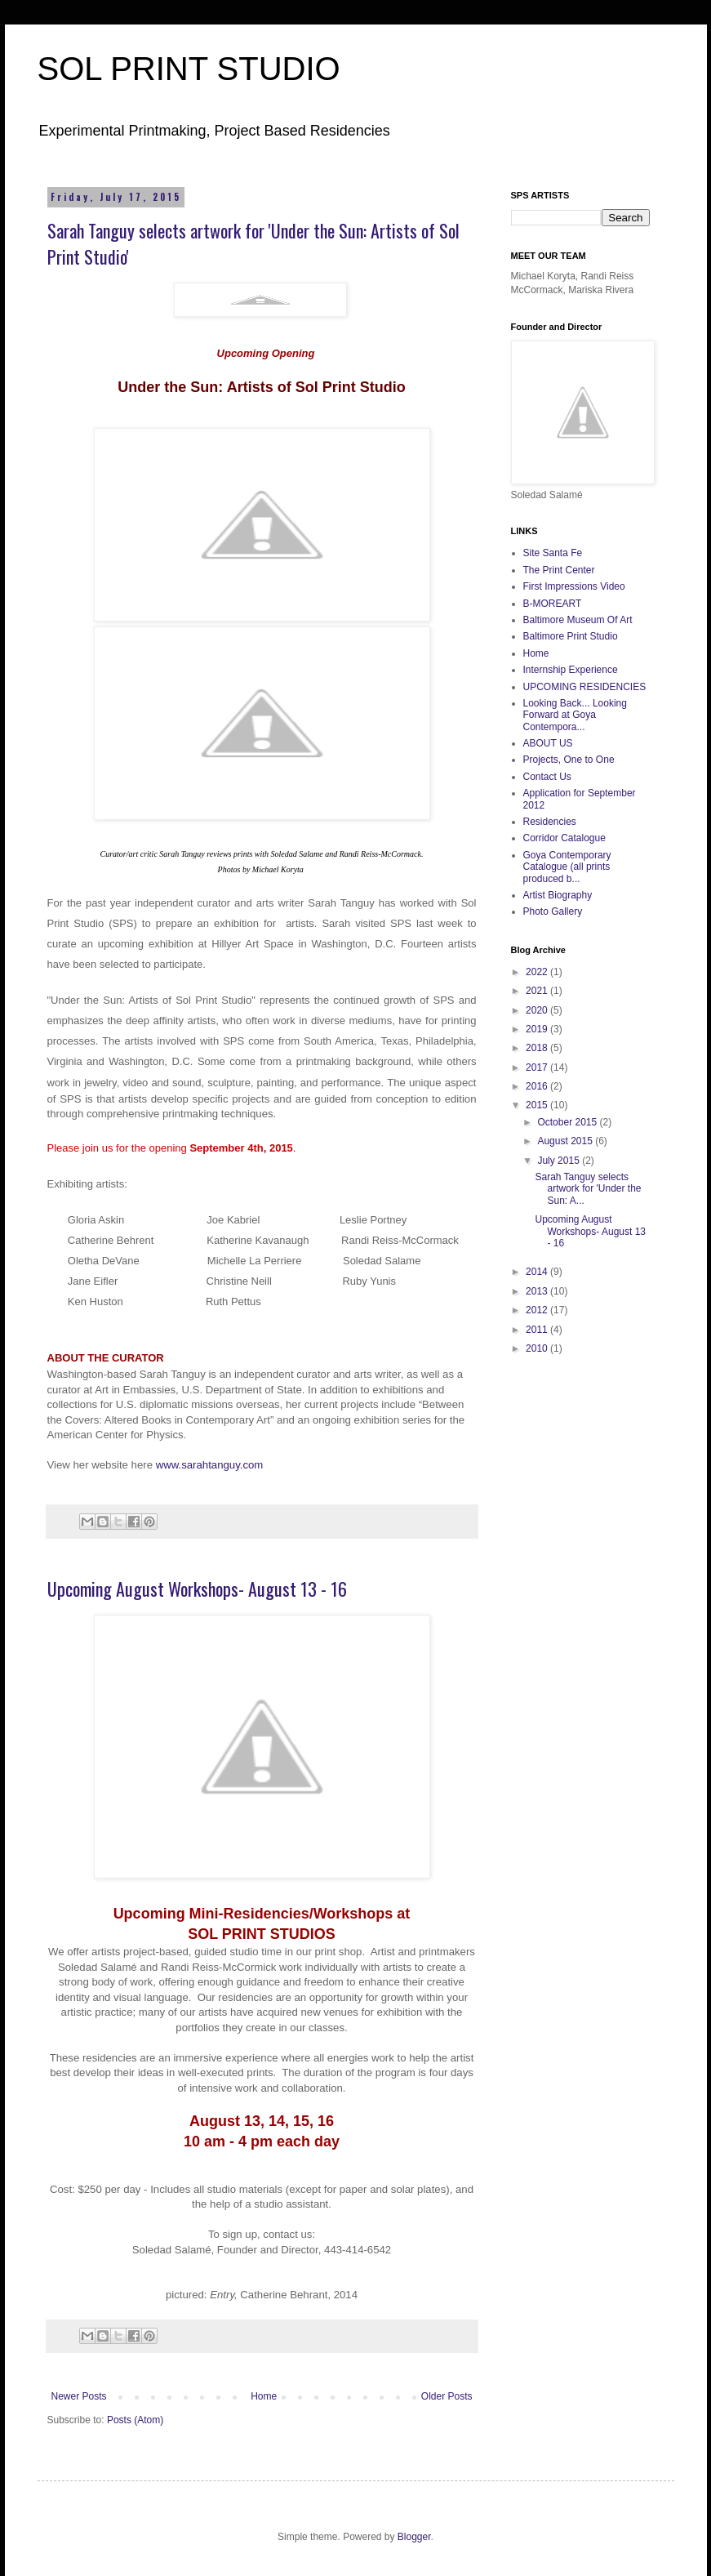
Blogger (414, 2537)
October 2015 (568, 1122)
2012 (538, 1310)
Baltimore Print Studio (570, 636)
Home (264, 2396)
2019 (538, 1029)
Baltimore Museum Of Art (578, 620)
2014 (538, 1271)
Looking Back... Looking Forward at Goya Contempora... (575, 715)
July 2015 (559, 1160)
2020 (538, 1010)
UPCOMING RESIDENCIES (585, 687)
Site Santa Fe (553, 553)
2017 (538, 1067)
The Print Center (559, 570)
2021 (538, 990)
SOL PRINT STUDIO (189, 69)
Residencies (549, 821)
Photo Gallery (553, 911)
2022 (538, 972)
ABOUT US (548, 743)
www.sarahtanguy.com (210, 1465)
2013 (538, 1291)
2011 (538, 1329)
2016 (538, 1086)
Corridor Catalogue (564, 838)
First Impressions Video (574, 586)
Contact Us (547, 776)
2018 (538, 1048)
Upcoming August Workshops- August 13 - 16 (197, 1588)
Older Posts (447, 2396)
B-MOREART (552, 603)
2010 (538, 1348)
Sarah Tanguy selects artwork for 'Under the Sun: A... (588, 1188)
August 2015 (566, 1141)
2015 (538, 1105)
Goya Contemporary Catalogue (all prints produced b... (567, 867)
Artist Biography (558, 895)
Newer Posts (79, 2396)
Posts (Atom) (135, 2420)
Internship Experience (570, 669)
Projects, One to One (569, 759)
